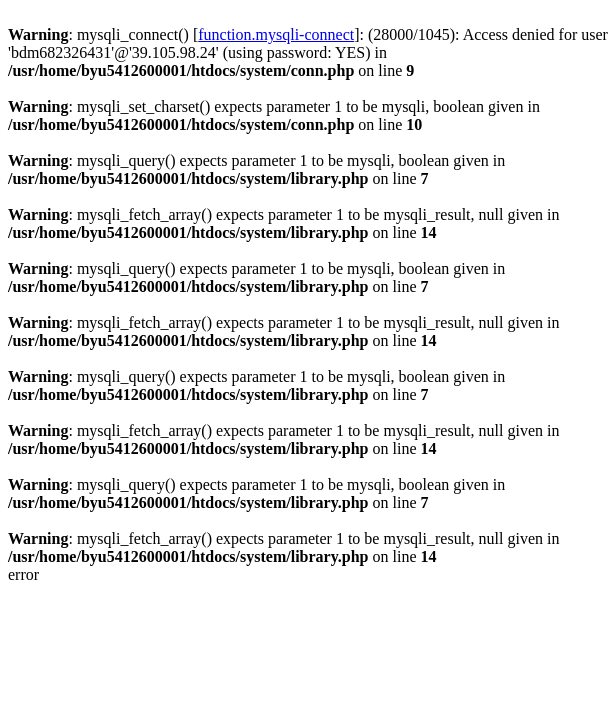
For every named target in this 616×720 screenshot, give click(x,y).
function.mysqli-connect (276, 34)
